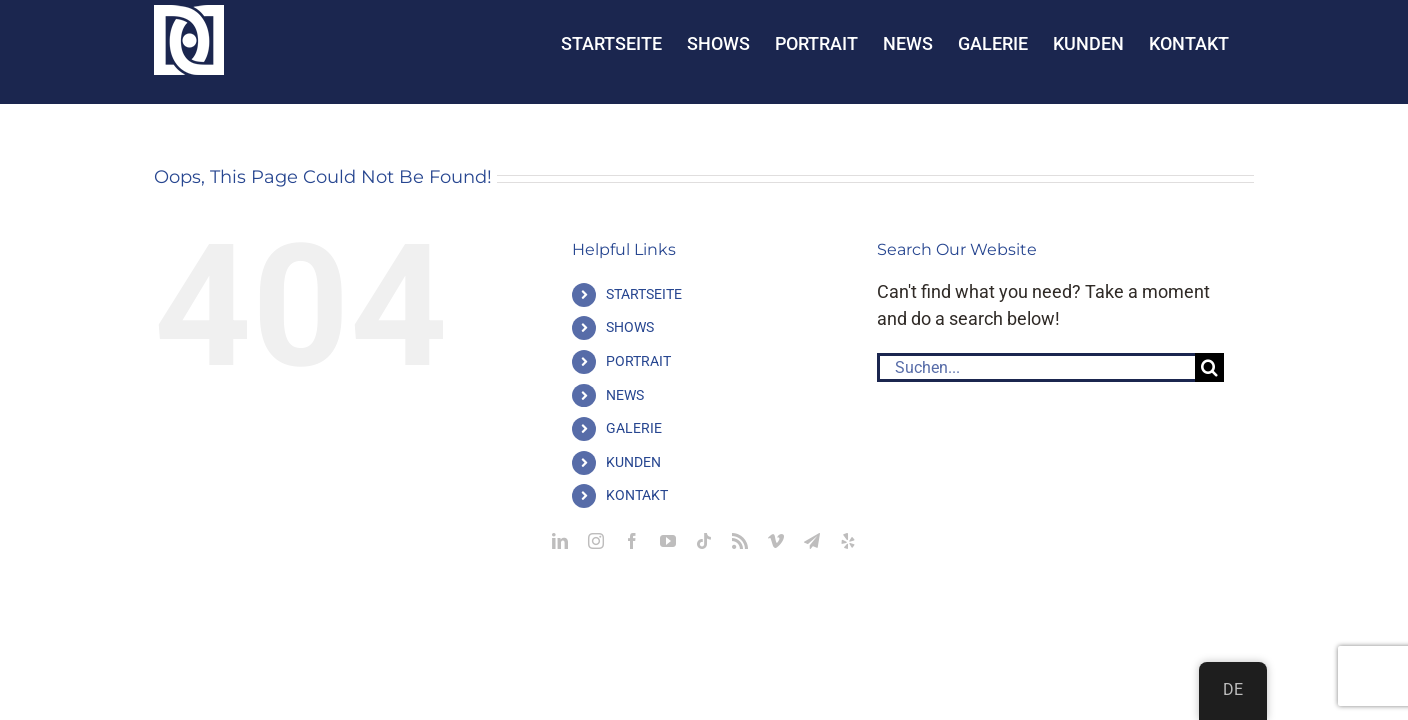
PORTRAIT (638, 361)
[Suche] (1209, 367)
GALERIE (634, 428)
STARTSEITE (644, 294)
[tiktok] (704, 541)
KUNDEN (633, 462)
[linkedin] (560, 541)
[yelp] (848, 541)
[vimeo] (776, 541)
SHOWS (630, 327)
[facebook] (632, 541)
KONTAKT (637, 495)
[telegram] (812, 541)
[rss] (740, 541)
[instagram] (596, 541)
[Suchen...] (1036, 367)
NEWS (625, 395)
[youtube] (668, 541)
